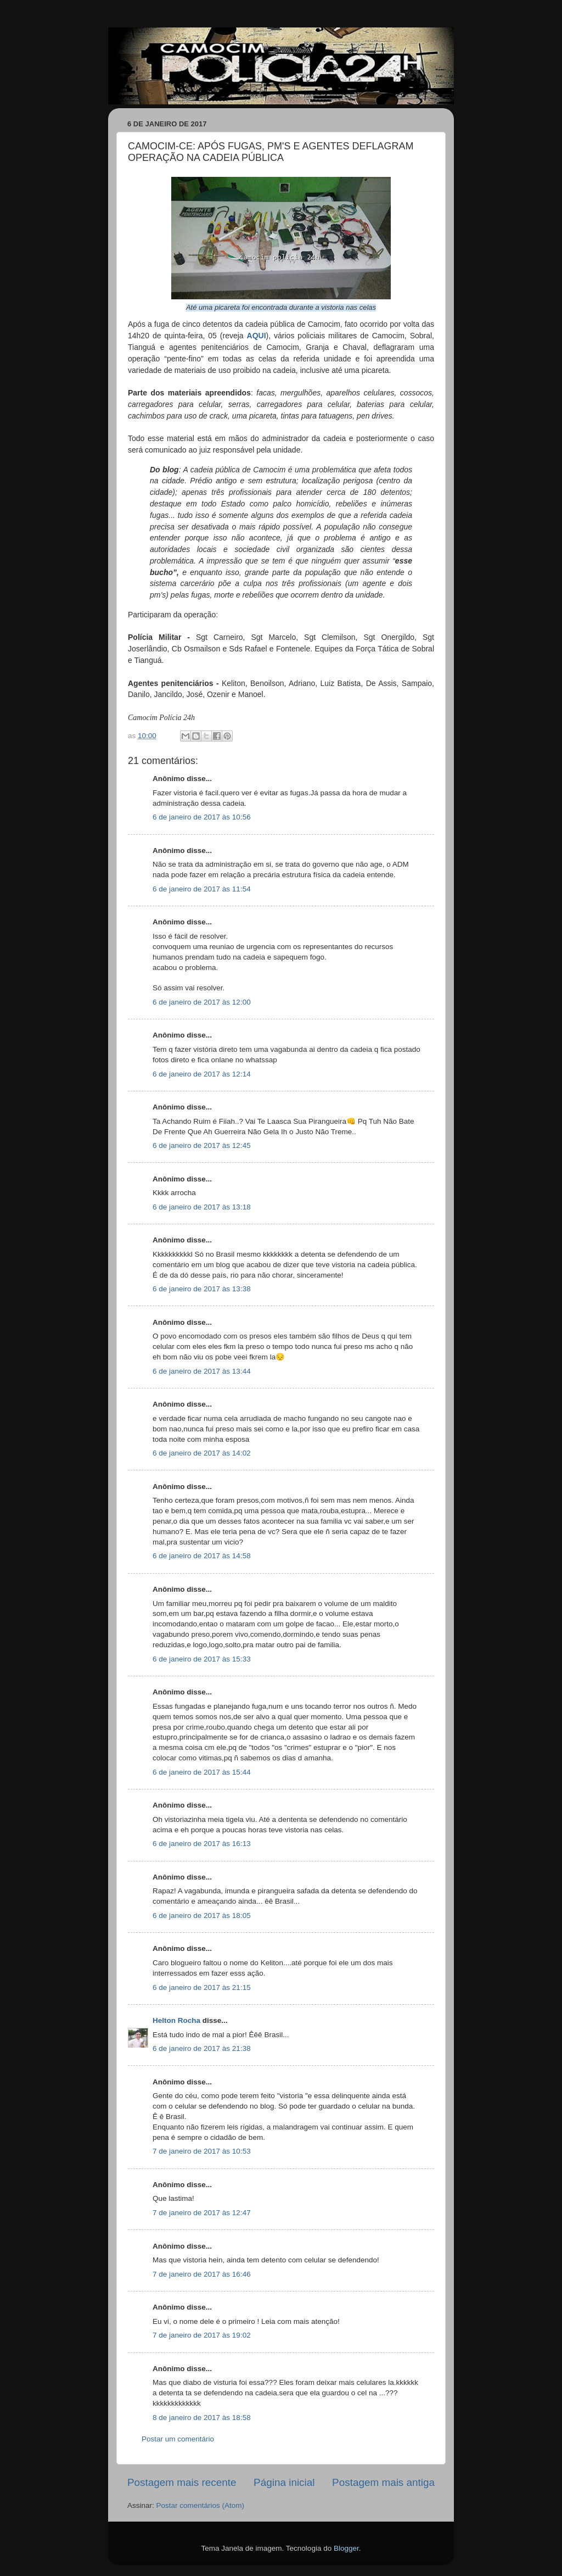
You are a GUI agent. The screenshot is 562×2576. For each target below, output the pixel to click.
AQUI (256, 335)
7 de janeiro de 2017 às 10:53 (202, 2151)
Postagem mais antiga (383, 2482)
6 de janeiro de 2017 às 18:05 (202, 1915)
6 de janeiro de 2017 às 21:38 (202, 2048)
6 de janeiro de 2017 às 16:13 (202, 1843)
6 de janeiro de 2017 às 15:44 (202, 1772)
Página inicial (284, 2482)
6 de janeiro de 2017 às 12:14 (202, 1074)
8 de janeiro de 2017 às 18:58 (202, 2417)
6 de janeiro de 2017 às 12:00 (202, 1002)
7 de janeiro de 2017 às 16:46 (202, 2274)
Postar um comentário (178, 2439)
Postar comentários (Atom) (200, 2505)
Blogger (346, 2548)
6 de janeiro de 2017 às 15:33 (202, 1659)
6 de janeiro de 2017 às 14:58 (202, 1556)
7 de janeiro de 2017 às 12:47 (202, 2213)
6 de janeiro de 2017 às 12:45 (202, 1145)
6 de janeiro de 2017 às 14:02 (202, 1453)
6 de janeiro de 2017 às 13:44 (202, 1371)
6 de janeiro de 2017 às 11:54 (202, 889)
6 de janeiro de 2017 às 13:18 (202, 1207)
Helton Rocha (176, 2020)
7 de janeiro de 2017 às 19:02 (202, 2335)
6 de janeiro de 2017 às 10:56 (202, 817)
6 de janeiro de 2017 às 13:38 (202, 1289)
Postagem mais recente (181, 2482)
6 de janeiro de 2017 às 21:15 (202, 1987)
